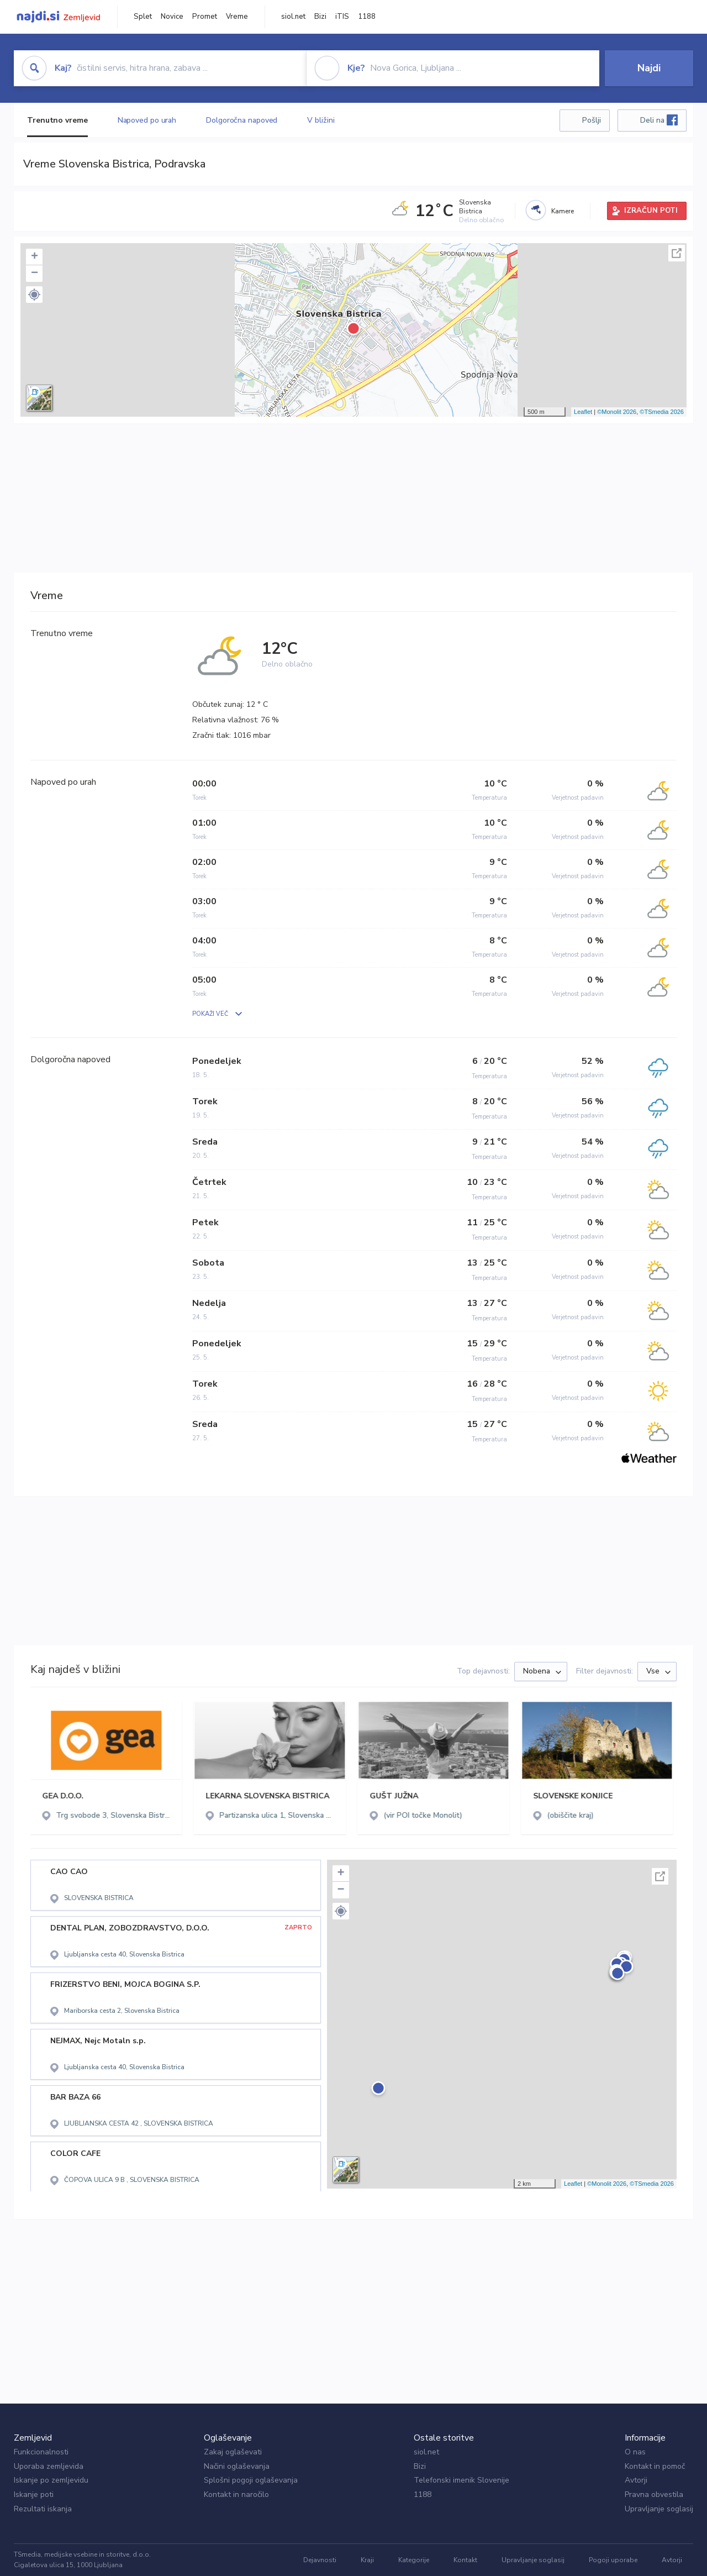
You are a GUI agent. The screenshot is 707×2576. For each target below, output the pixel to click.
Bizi (320, 17)
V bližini (320, 120)
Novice (172, 17)
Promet (204, 17)
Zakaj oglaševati (233, 2452)
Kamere (562, 211)
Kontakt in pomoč (655, 2466)
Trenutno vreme (57, 120)
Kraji (367, 2560)
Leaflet (583, 411)
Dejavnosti (319, 2560)
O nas (635, 2452)
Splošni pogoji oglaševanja (251, 2480)
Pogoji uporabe (613, 2560)
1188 (367, 17)
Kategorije (413, 2560)
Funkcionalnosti (41, 2452)
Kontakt (465, 2560)
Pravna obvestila (654, 2494)
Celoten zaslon (676, 253)
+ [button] (34, 257)
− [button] (34, 273)
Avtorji (636, 2480)
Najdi (649, 68)
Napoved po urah (147, 120)
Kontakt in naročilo (236, 2494)
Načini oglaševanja (237, 2466)
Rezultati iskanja (43, 2509)
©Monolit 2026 (616, 411)
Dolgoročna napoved (241, 120)
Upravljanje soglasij (659, 2509)
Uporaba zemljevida (48, 2466)
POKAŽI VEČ (210, 1014)
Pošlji (591, 120)
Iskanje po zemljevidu (51, 2480)
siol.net (293, 17)
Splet (143, 17)
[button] (34, 294)
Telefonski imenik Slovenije (461, 2480)
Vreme (237, 17)
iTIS (342, 17)
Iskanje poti (34, 2494)
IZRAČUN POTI (651, 211)
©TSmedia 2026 (662, 411)
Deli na (659, 119)
